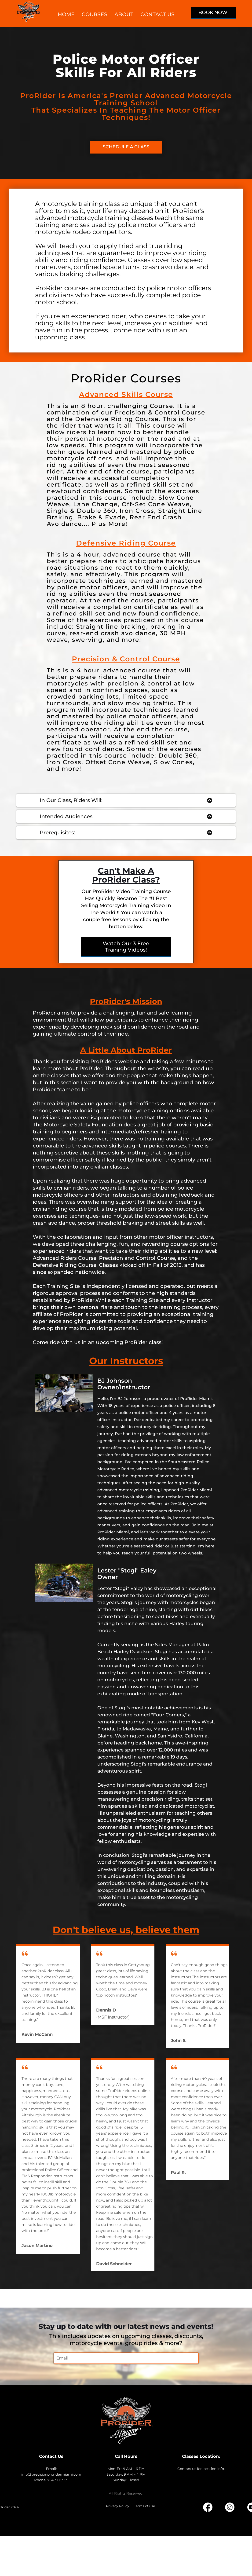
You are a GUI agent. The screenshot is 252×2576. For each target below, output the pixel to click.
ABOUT (123, 14)
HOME (66, 14)
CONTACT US (157, 14)
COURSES (94, 14)
